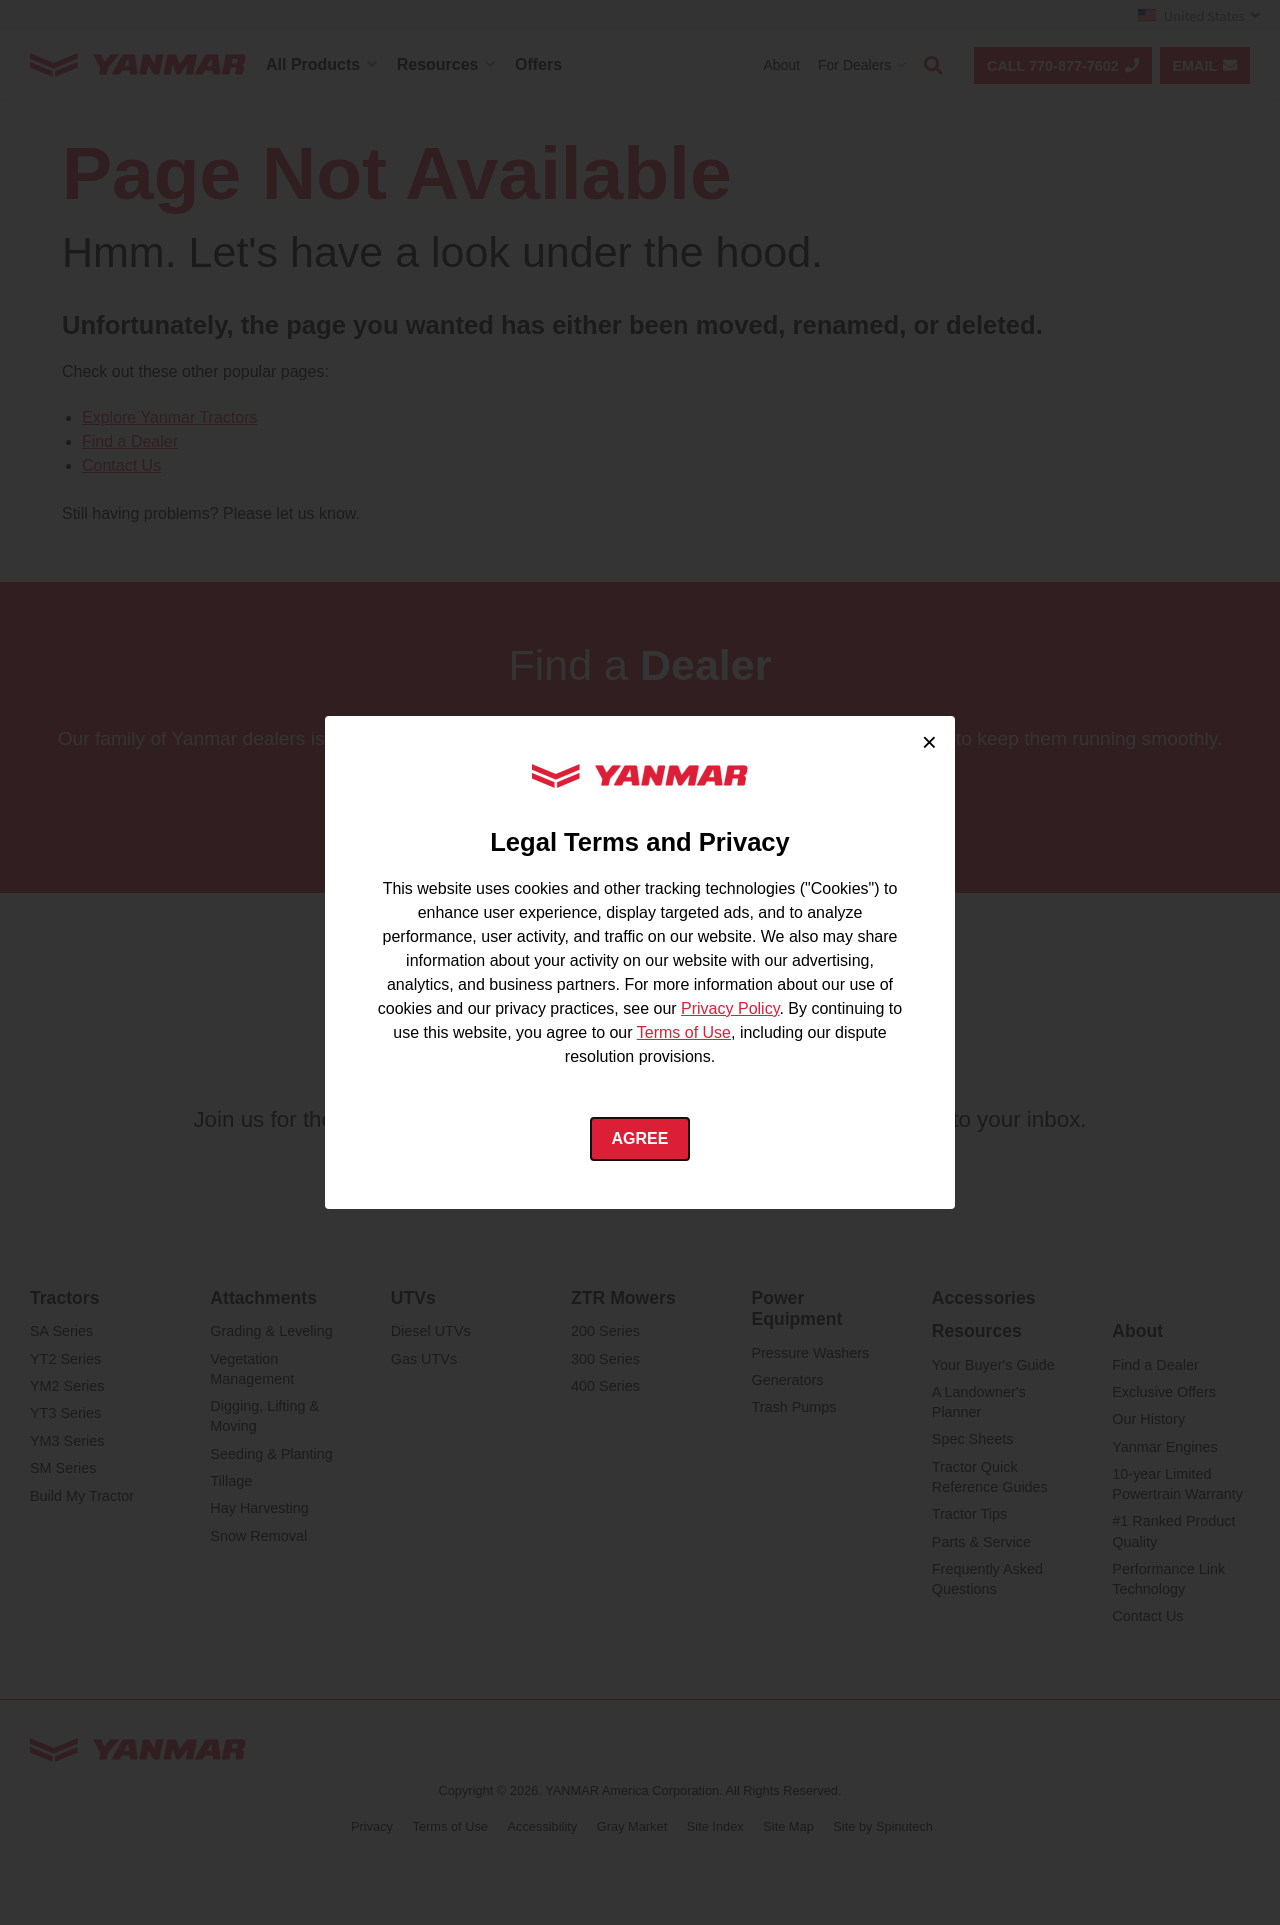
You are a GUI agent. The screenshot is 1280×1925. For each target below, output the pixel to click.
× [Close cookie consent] (929, 742)
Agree (640, 1138)
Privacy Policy (730, 1008)
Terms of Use (684, 1032)
